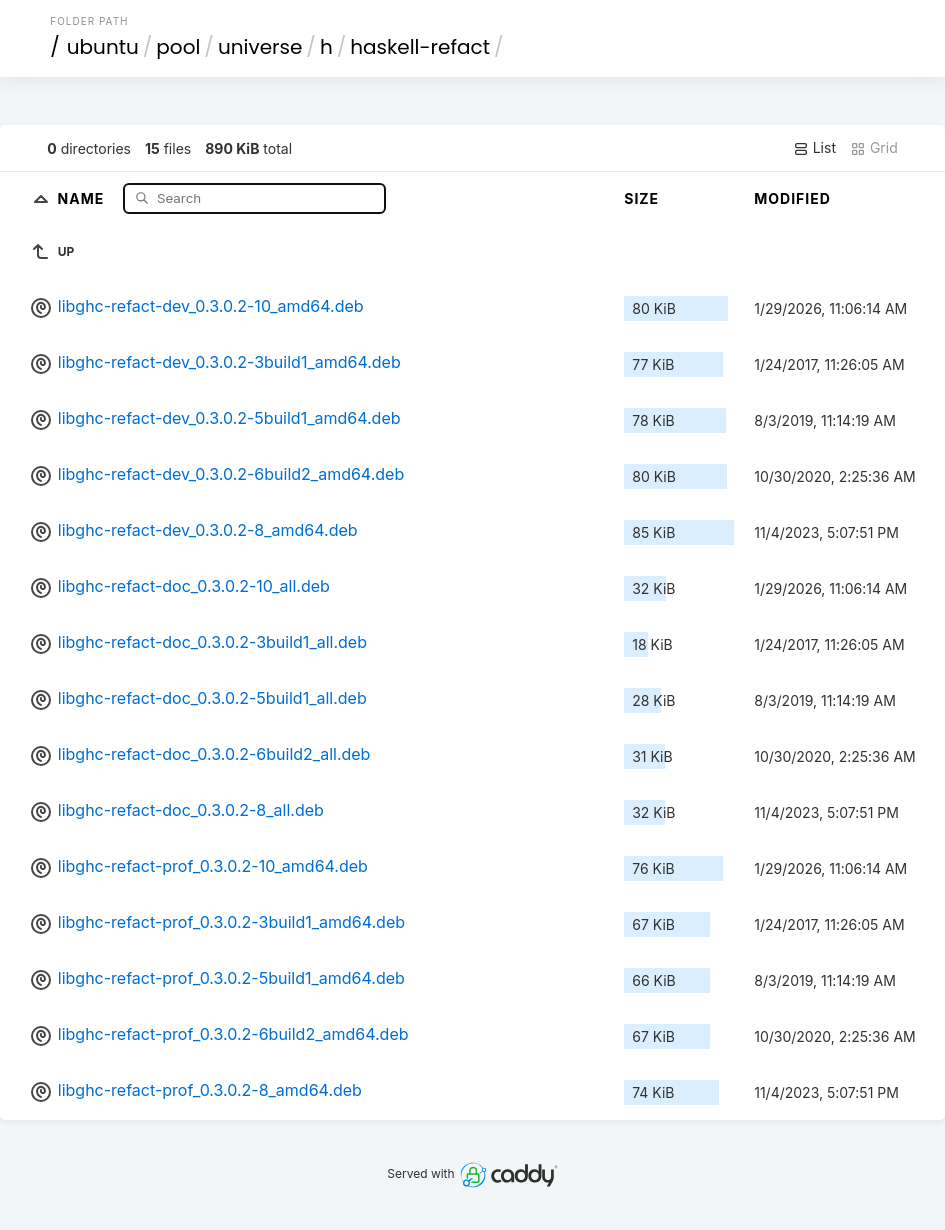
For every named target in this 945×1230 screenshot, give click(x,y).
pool (178, 47)
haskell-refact (420, 47)
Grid (874, 148)
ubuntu (103, 47)
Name (83, 197)
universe (260, 47)
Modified (792, 198)
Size (641, 198)
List (814, 148)
